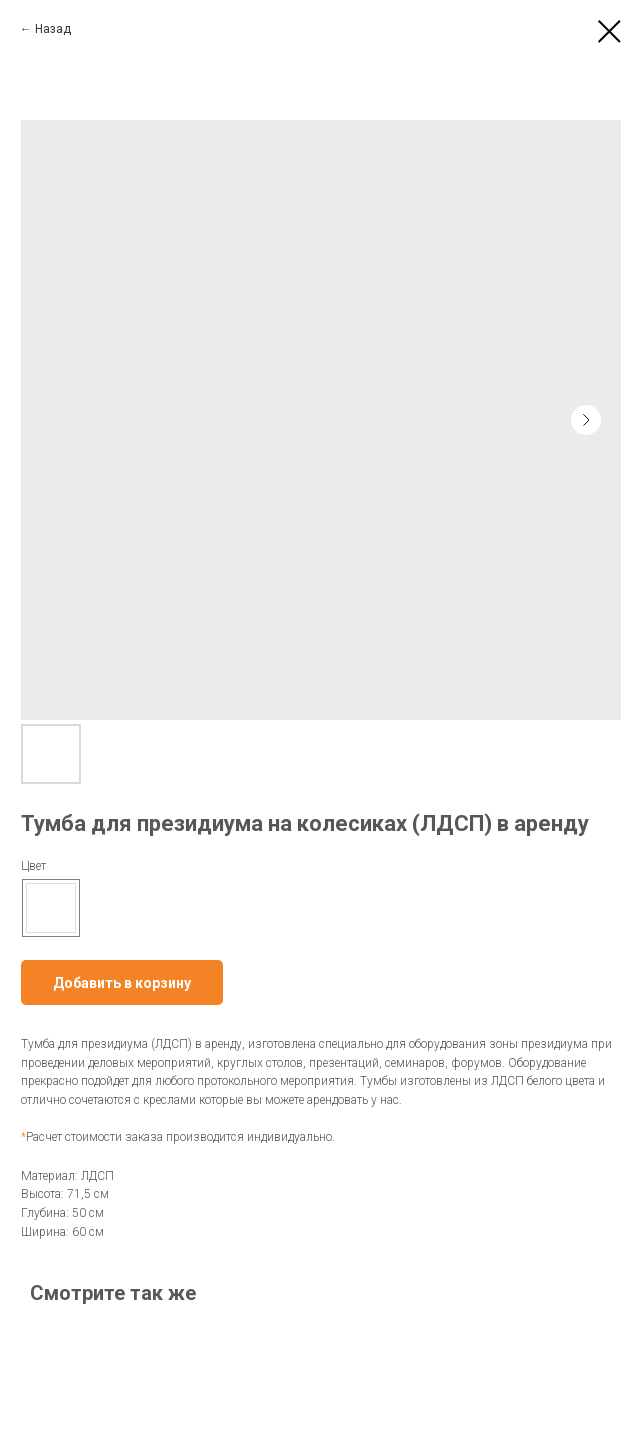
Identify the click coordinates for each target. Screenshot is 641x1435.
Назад (53, 29)
